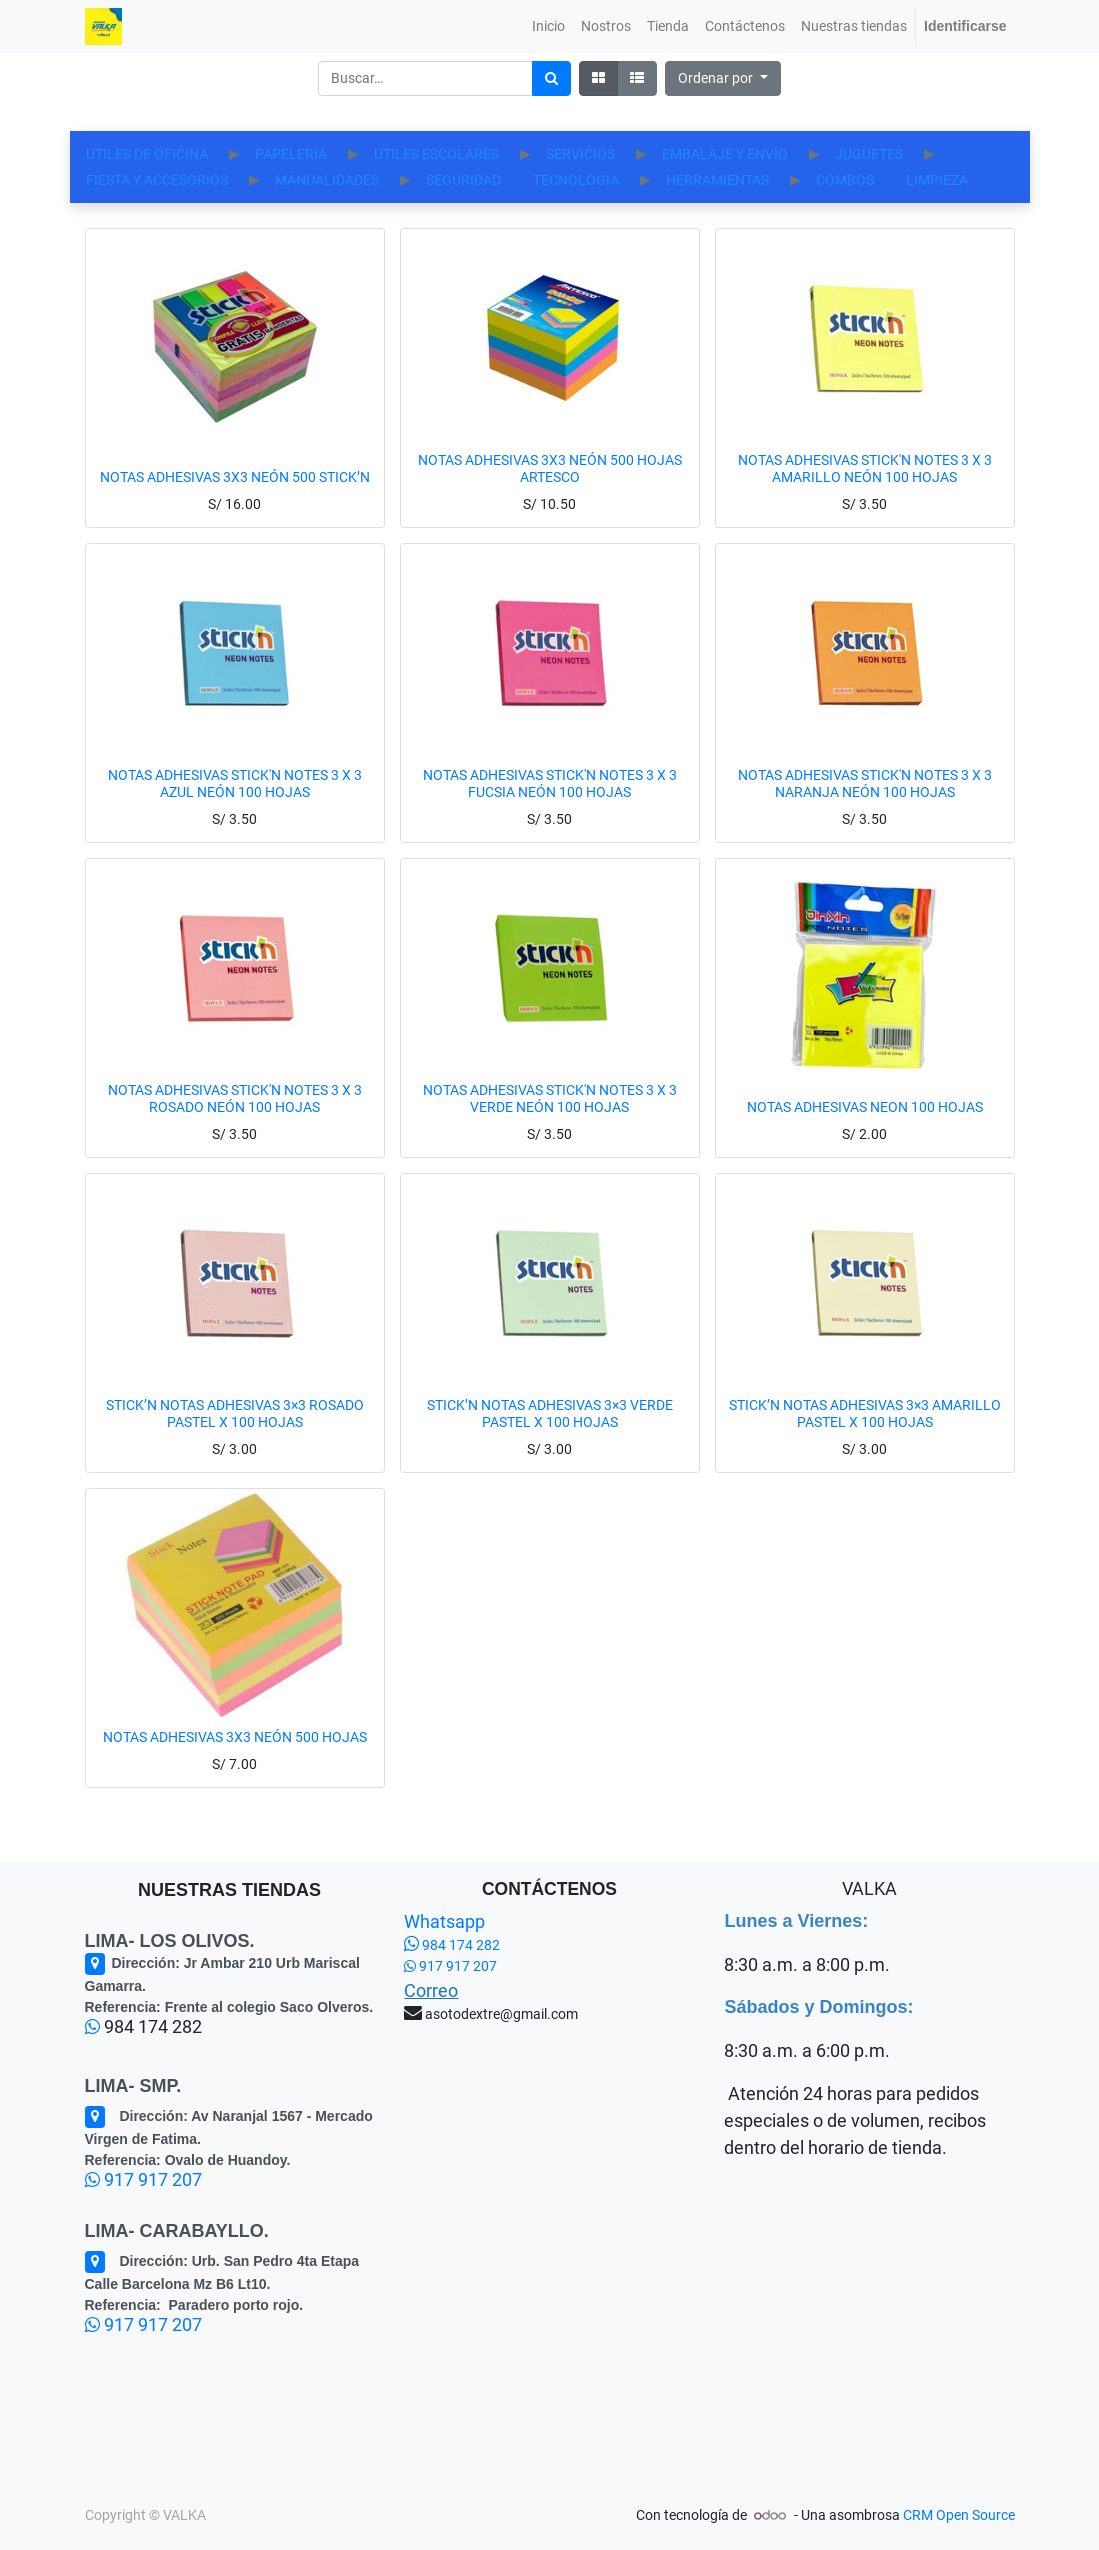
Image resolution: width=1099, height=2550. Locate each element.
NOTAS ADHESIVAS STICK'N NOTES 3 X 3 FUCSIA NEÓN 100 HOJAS (550, 809)
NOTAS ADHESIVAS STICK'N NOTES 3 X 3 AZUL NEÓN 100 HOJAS (235, 809)
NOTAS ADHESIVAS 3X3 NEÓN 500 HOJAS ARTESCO (550, 494)
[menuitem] (548, 26)
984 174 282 (452, 1945)
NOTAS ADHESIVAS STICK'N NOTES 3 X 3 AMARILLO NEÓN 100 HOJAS (865, 494)
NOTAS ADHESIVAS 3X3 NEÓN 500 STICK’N (235, 503)
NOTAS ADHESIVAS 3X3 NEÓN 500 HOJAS (235, 1763)
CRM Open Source (959, 2515)
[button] (723, 78)
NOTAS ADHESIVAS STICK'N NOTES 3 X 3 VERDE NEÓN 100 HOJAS (550, 1124)
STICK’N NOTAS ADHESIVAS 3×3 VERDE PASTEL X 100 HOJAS (550, 1439)
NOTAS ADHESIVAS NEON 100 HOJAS (865, 1133)
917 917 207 (143, 2180)
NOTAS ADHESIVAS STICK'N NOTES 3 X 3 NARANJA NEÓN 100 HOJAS (865, 809)
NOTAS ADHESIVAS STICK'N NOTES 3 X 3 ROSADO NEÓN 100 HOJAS (235, 1124)
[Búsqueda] (551, 78)
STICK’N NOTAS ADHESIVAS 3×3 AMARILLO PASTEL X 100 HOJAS (865, 1439)
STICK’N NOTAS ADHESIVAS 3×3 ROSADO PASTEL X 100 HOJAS (235, 1439)
